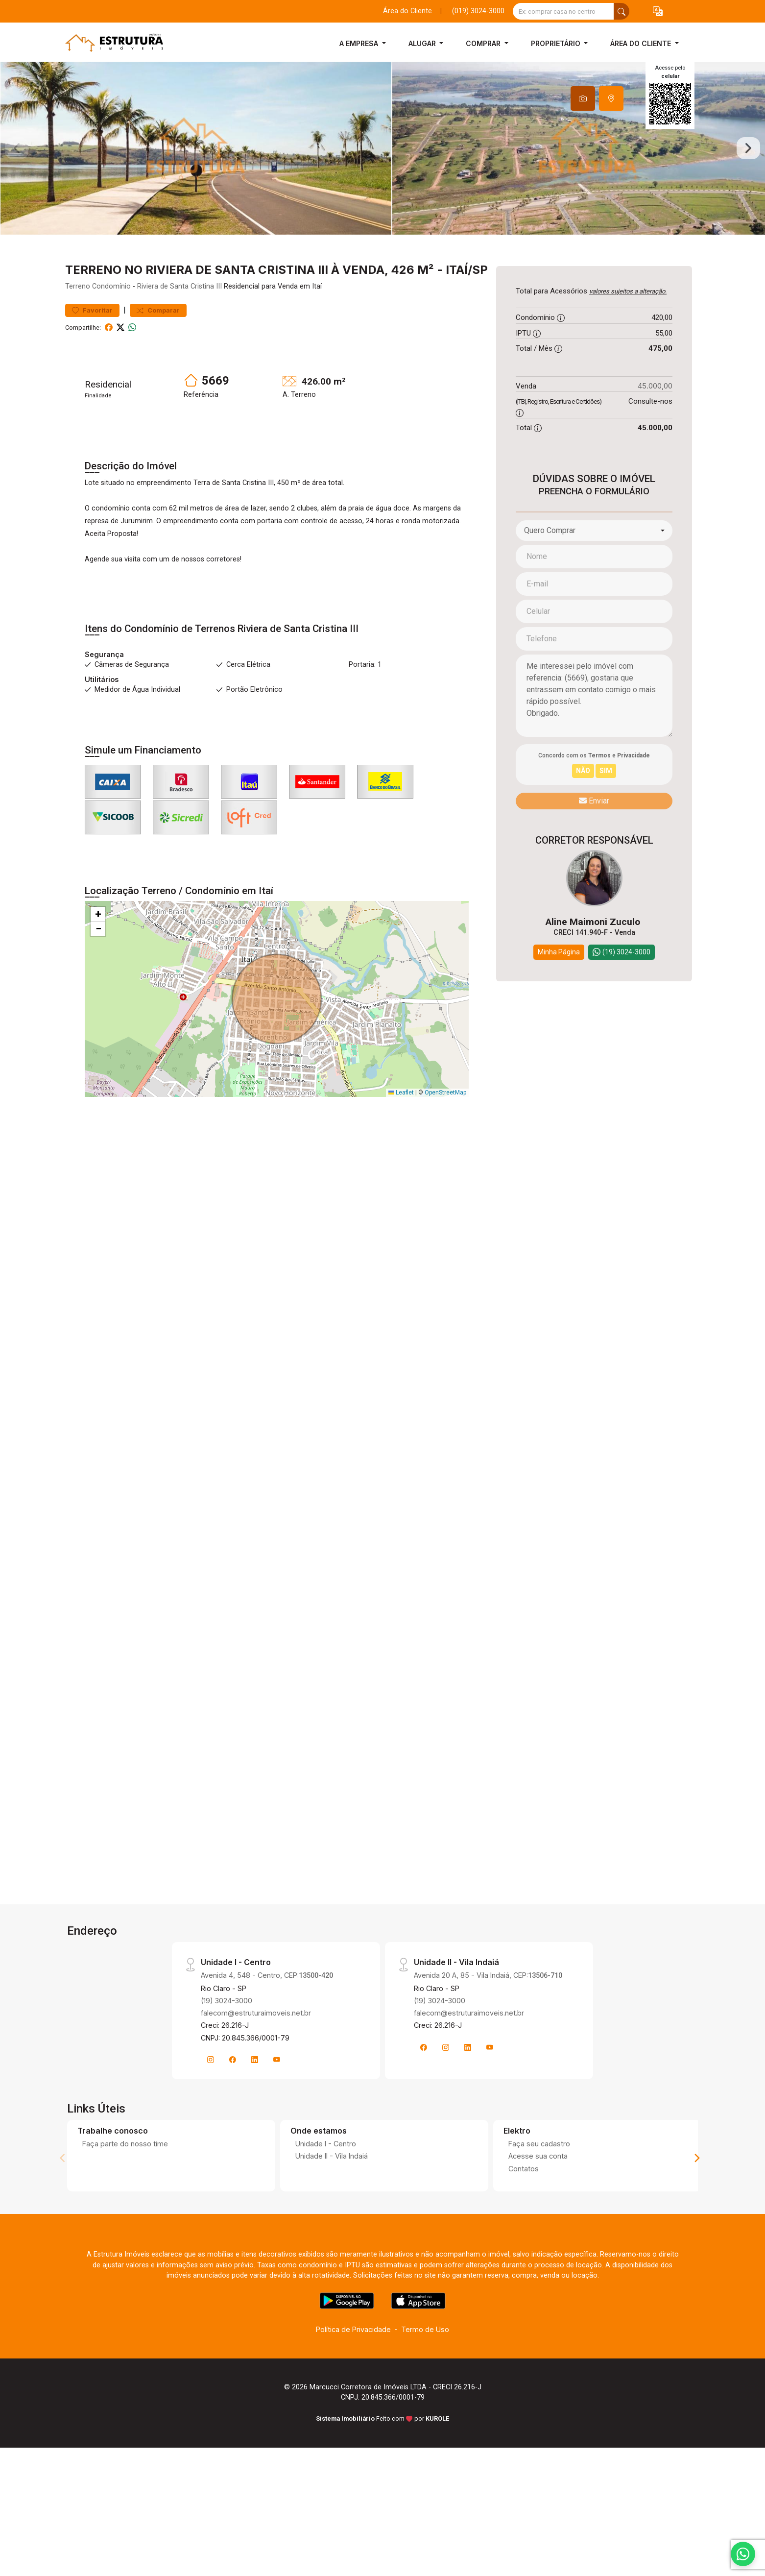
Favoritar (92, 381)
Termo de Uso (425, 2401)
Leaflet (401, 1164)
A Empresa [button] (359, 43)
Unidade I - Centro (325, 2215)
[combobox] (594, 601)
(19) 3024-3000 (226, 2072)
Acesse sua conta (538, 2227)
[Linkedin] (254, 2131)
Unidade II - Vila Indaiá (331, 2227)
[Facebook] (232, 2131)
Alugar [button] (423, 43)
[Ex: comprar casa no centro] (563, 11)
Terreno (77, 358)
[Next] (696, 2229)
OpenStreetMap (445, 1164)
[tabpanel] (382, 184)
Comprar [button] (484, 43)
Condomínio (111, 358)
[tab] (583, 98)
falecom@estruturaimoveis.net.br (256, 2084)
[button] (657, 11)
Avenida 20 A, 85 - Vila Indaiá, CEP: (488, 2046)
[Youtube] (277, 2131)
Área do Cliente (407, 11)
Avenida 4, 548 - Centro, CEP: (267, 2046)
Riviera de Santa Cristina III (179, 358)
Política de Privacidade (353, 2401)
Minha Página (559, 1023)
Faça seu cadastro (539, 2215)
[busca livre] (621, 11)
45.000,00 (655, 457)
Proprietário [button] (556, 43)
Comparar (158, 381)
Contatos (523, 2240)
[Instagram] (210, 2131)
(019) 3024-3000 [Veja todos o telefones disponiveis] (478, 11)
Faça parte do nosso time (125, 2215)
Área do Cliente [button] (641, 43)
